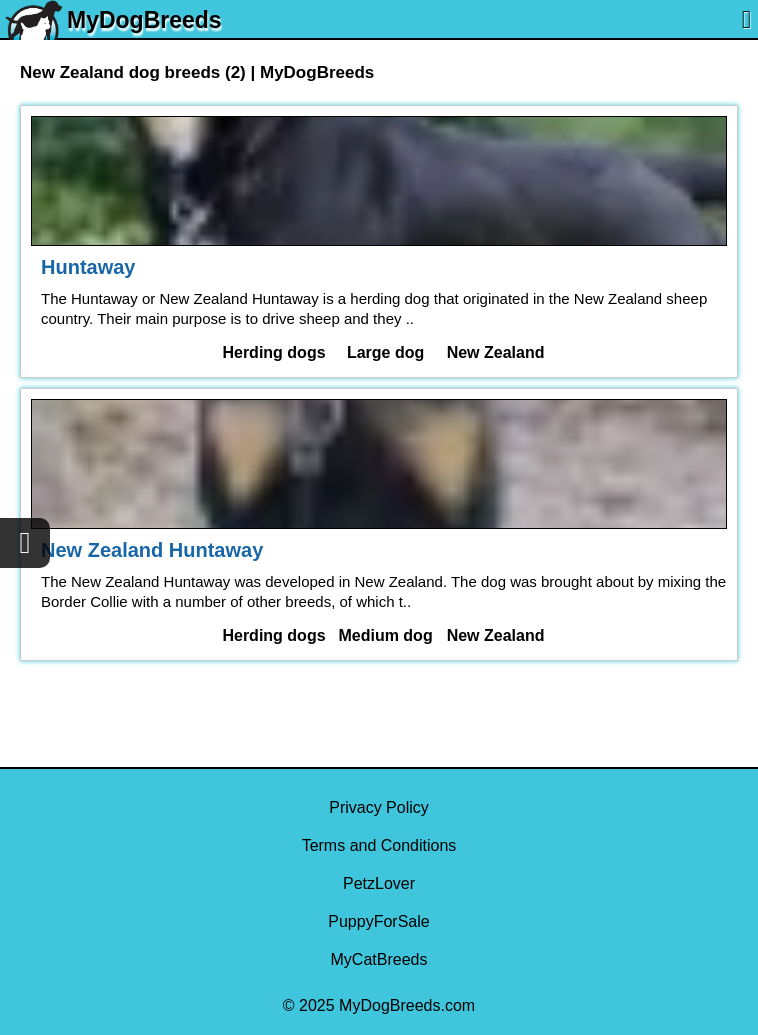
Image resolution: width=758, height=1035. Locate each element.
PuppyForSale (378, 921)
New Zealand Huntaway (152, 550)
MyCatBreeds (379, 959)
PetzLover (379, 883)
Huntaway (88, 267)
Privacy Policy (379, 807)
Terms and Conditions (379, 845)
